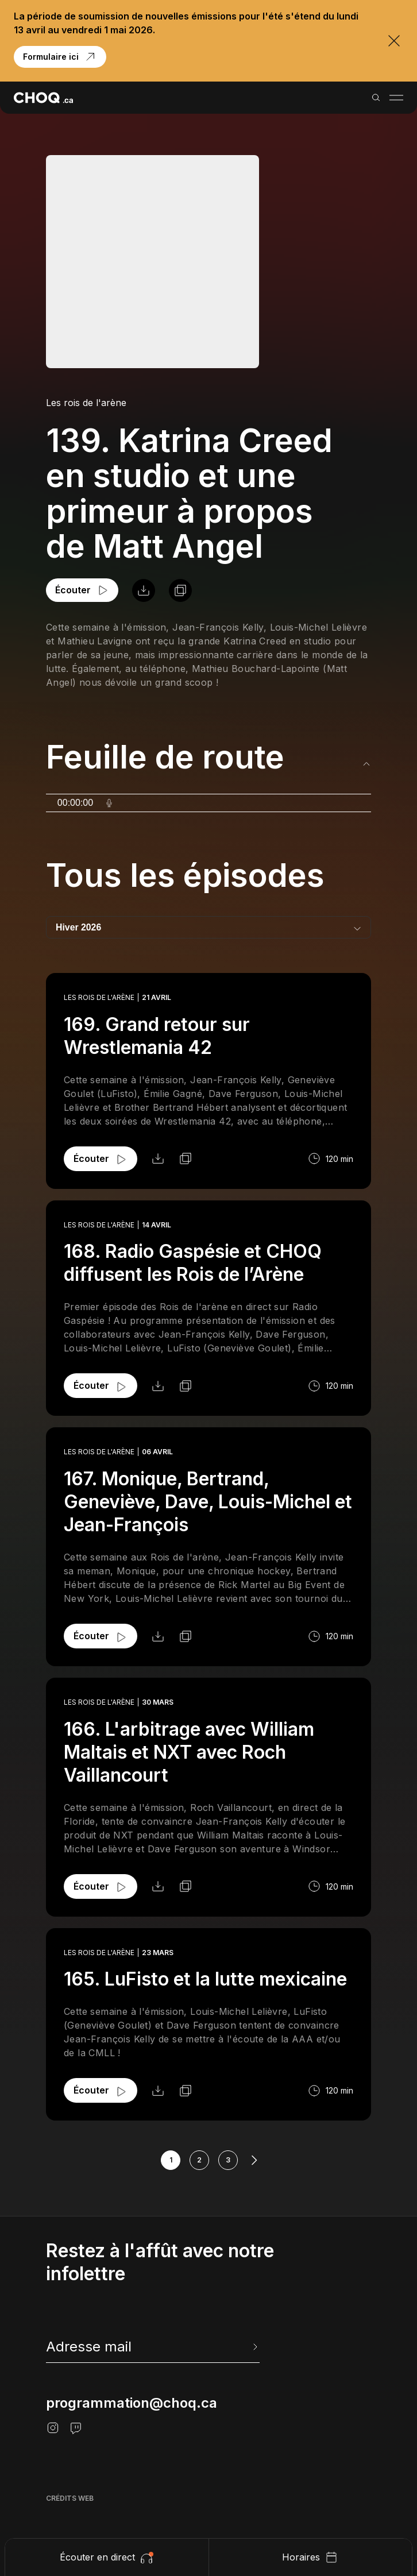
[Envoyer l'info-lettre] (254, 2346)
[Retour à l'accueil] (43, 97)
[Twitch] (76, 2428)
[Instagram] (53, 2428)
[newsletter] (153, 2346)
